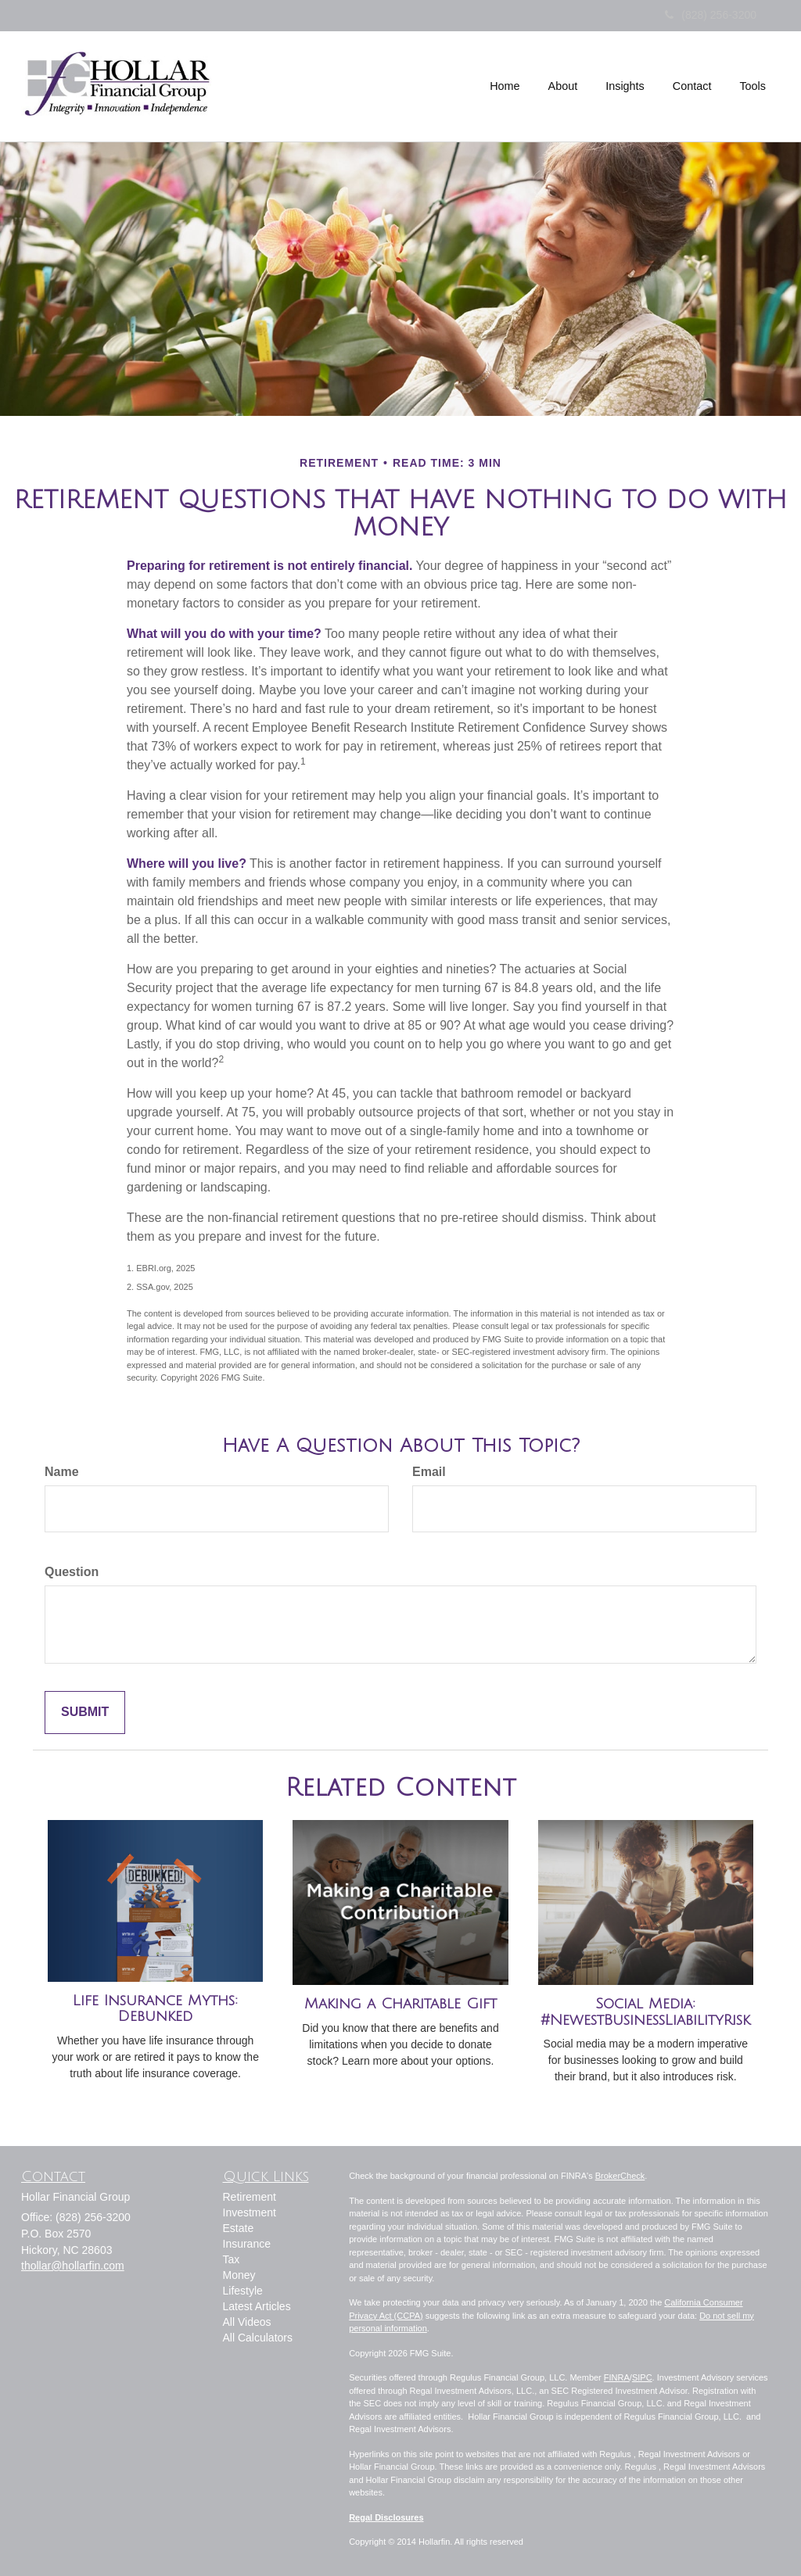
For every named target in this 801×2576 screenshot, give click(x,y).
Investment (249, 2212)
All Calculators (258, 2337)
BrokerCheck (620, 2175)
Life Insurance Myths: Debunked (155, 2009)
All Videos (247, 2322)
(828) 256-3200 (710, 15)
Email (429, 1471)
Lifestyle (243, 2290)
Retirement (249, 2197)
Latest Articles (257, 2306)
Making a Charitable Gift (400, 2004)
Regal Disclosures (386, 2517)
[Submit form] (85, 1712)
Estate (238, 2228)
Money (239, 2275)
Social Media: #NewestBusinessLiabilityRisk (645, 2012)
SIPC (642, 2377)
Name (62, 1471)
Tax (231, 2259)
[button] (563, 86)
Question (72, 1571)
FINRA (617, 2377)
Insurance (247, 2243)
